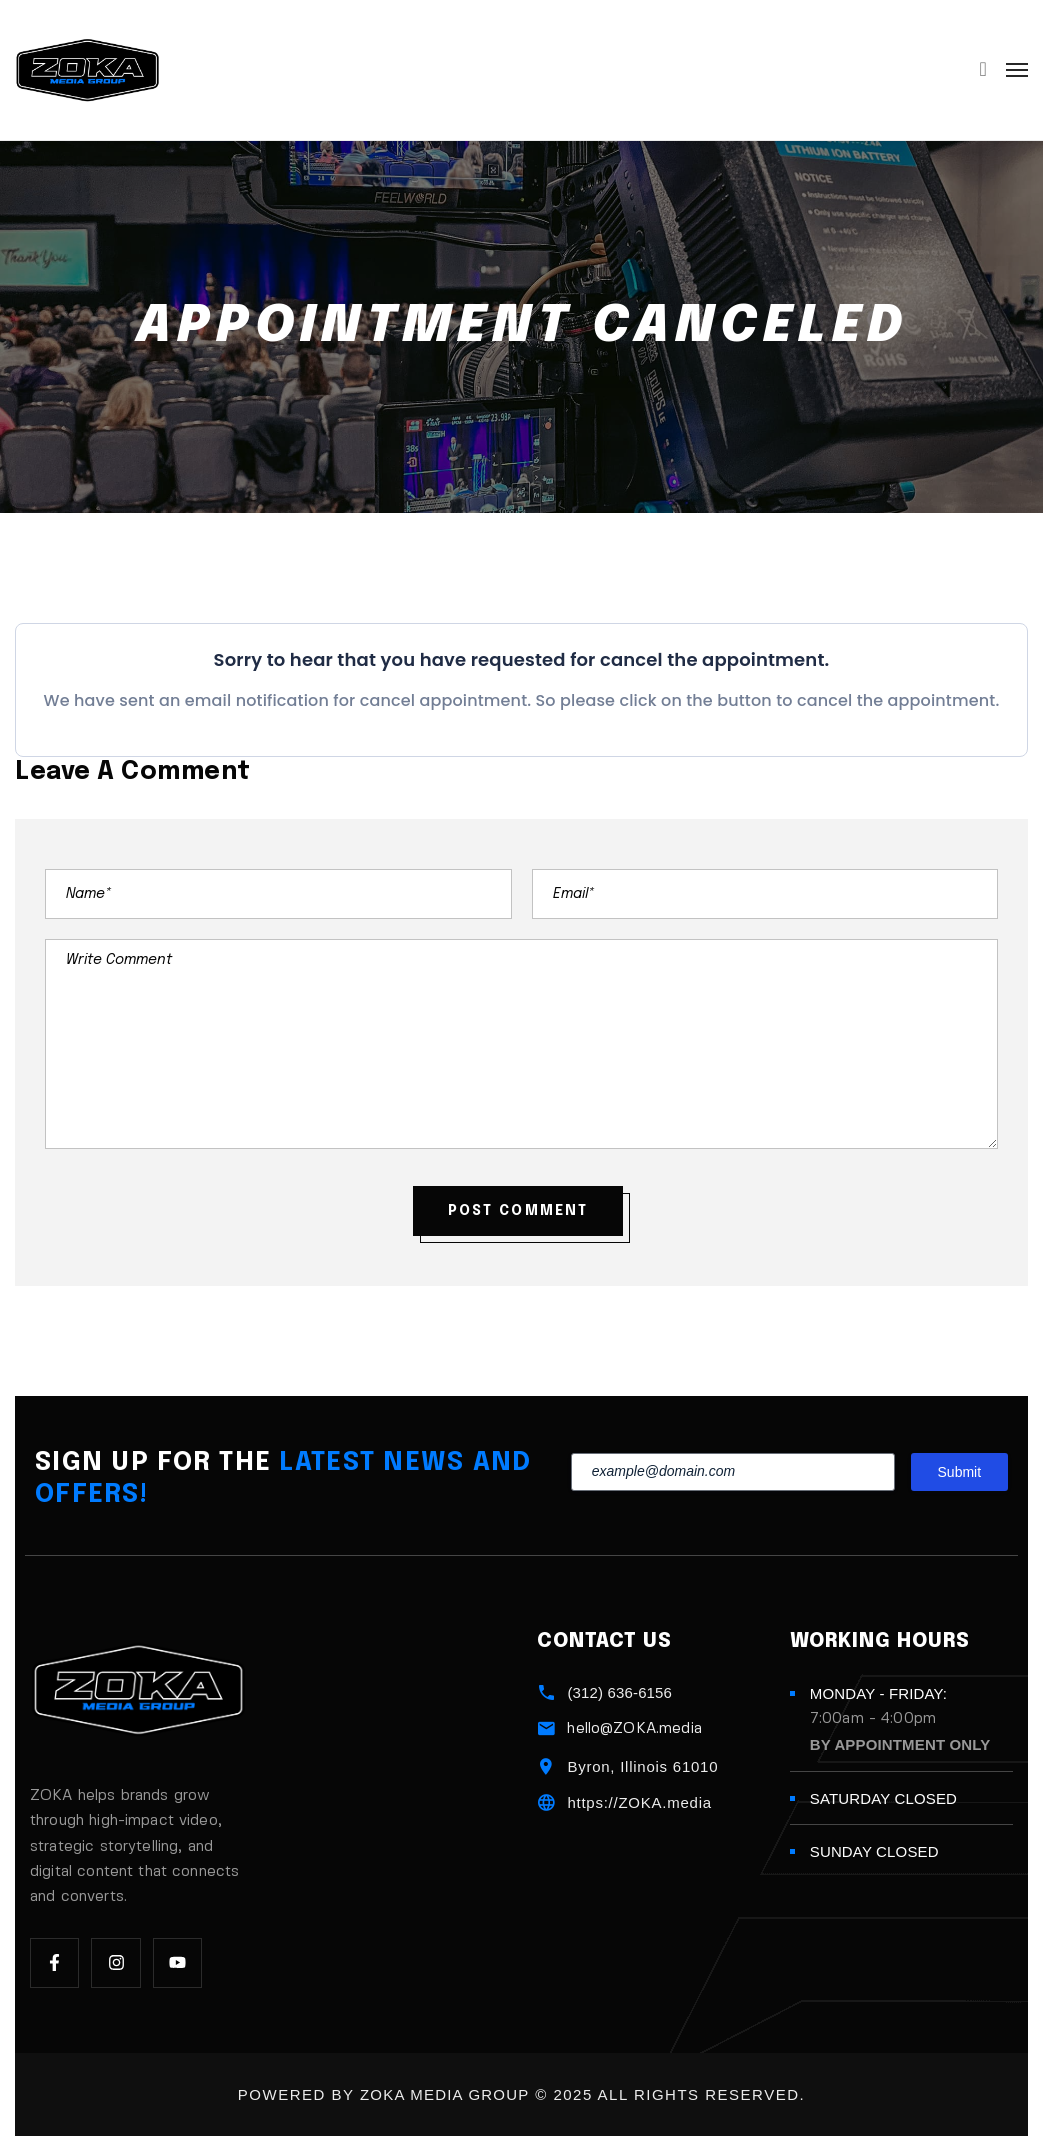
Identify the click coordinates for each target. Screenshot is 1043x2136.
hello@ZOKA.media (634, 1729)
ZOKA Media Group (445, 2094)
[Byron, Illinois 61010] (546, 1766)
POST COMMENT (518, 1211)
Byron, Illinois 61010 (642, 1766)
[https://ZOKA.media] (546, 1802)
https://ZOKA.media (639, 1802)
